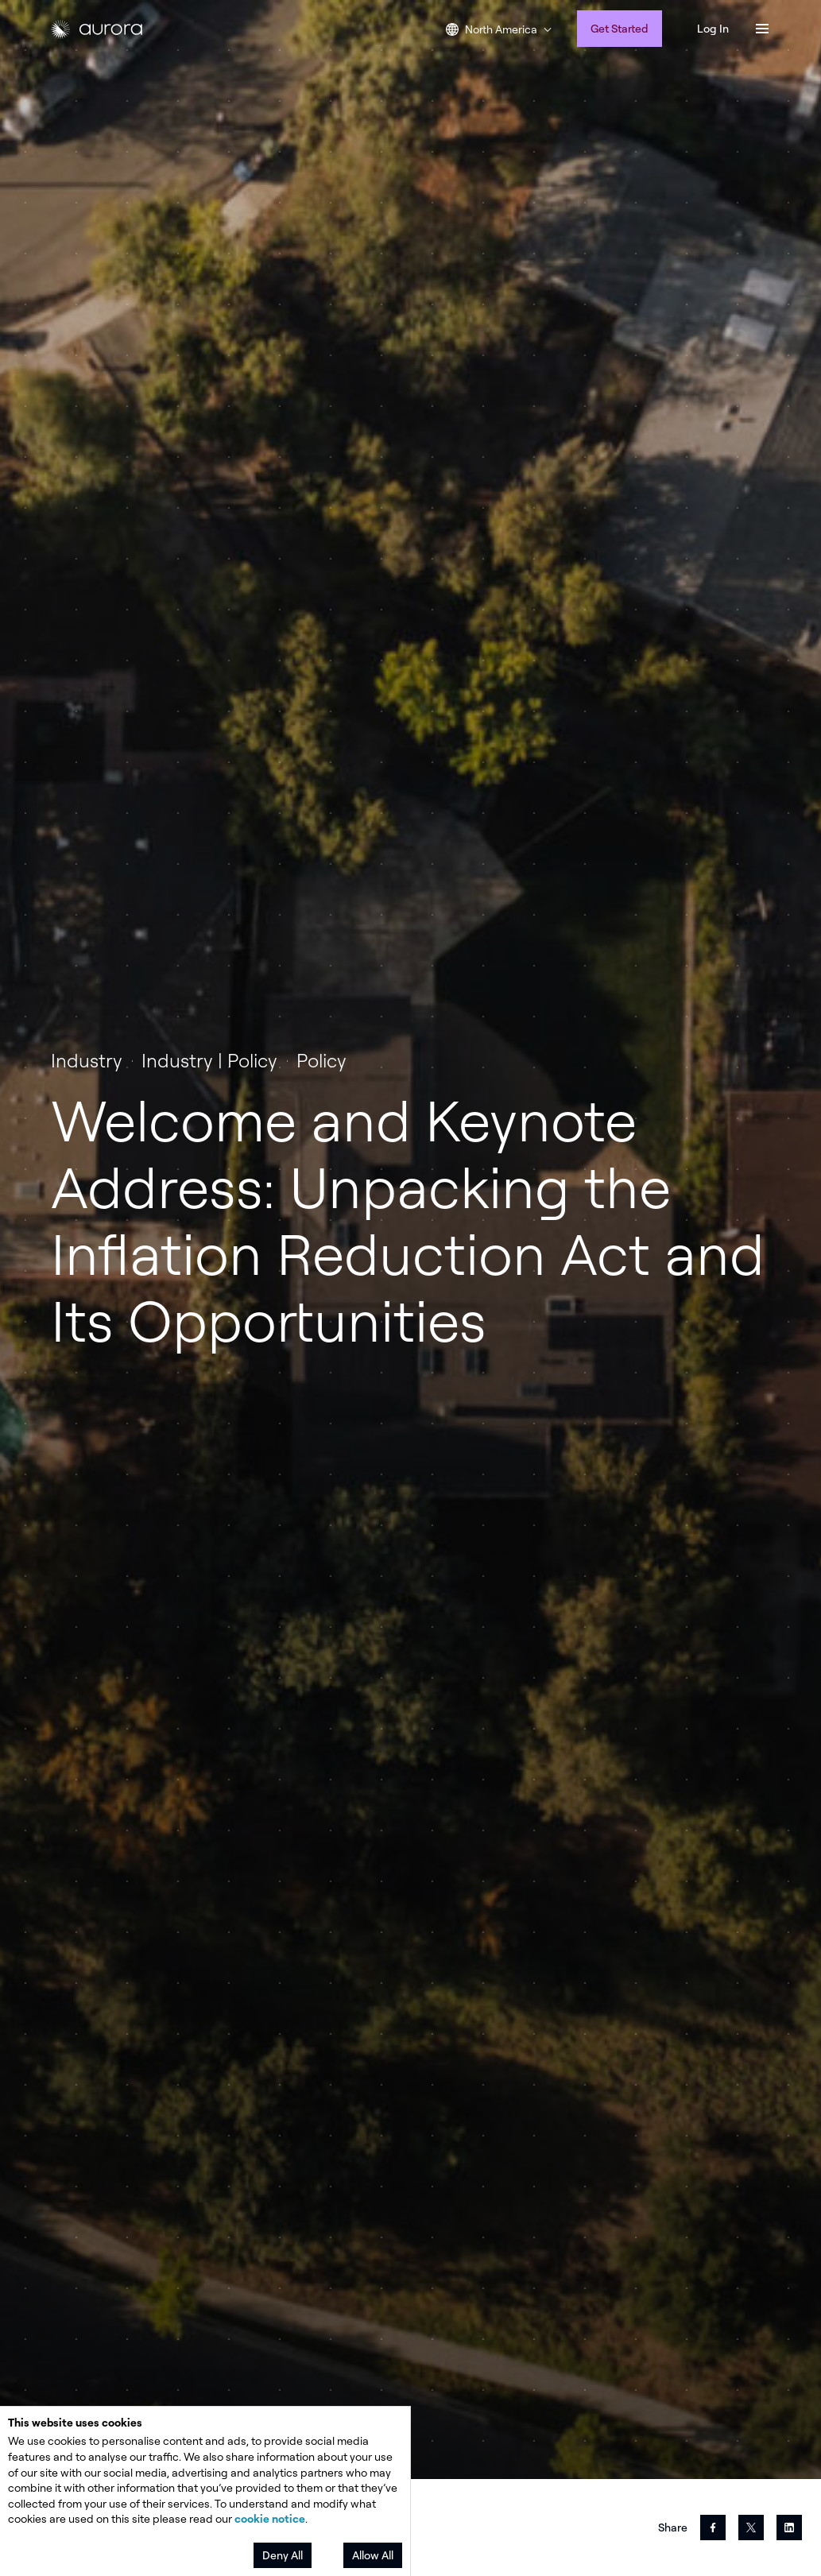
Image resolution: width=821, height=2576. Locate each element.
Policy (321, 1060)
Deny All (282, 2555)
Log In (713, 28)
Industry (86, 1060)
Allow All (372, 2555)
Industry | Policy (209, 1060)
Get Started (620, 28)
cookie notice (269, 2518)
